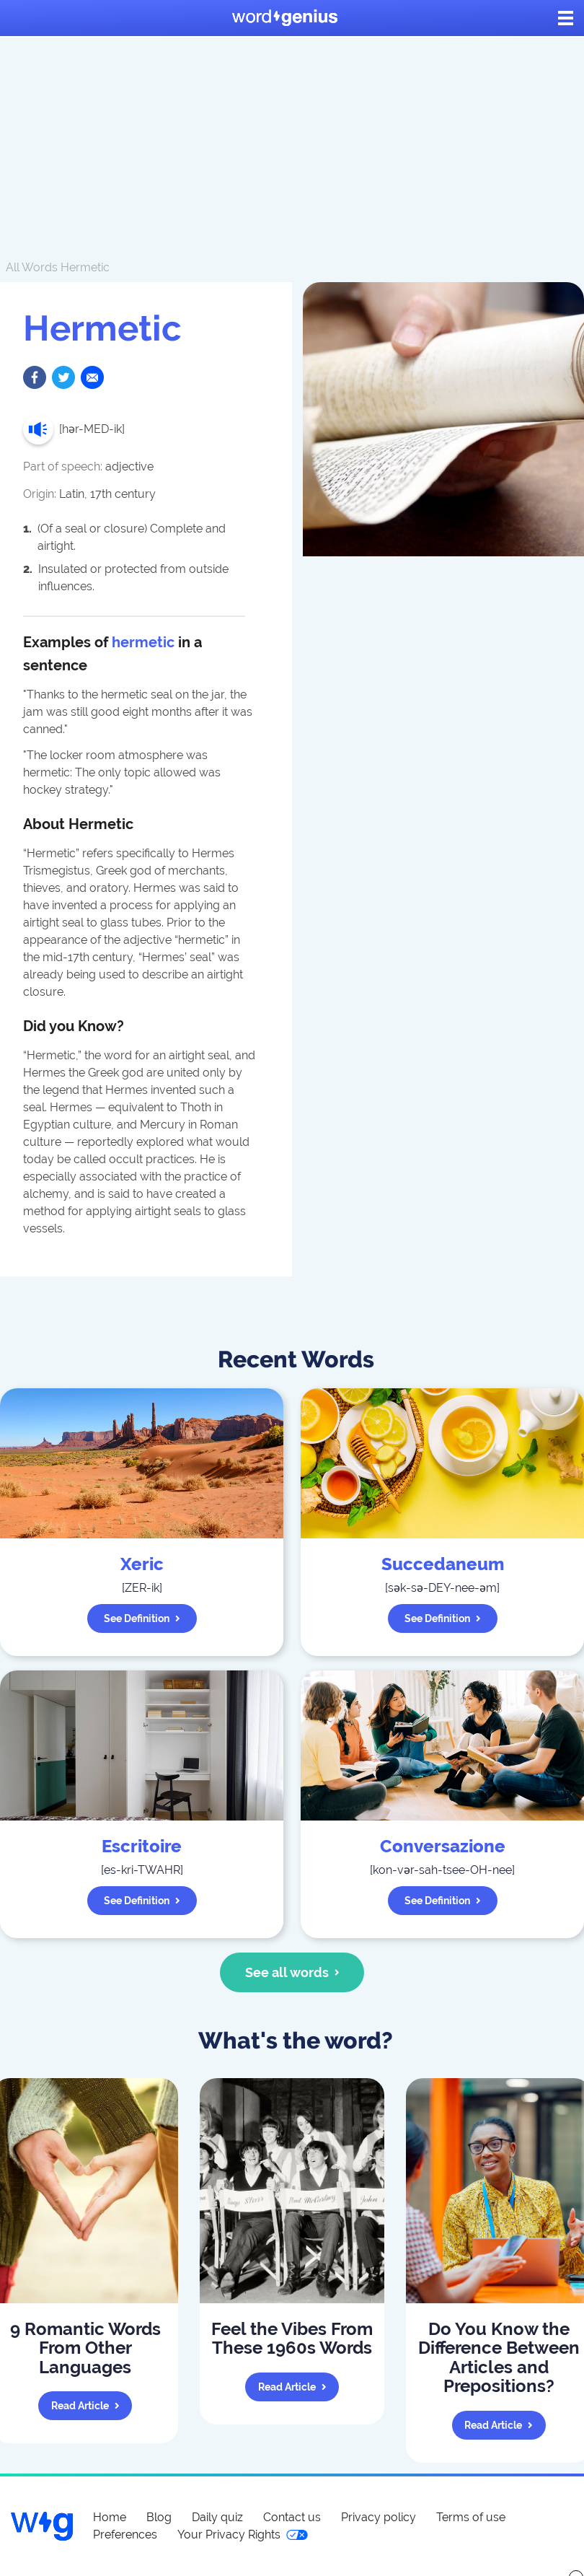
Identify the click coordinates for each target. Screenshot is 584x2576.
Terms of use (470, 2517)
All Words (32, 267)
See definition (142, 1618)
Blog (159, 2517)
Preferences (125, 2534)
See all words (292, 1972)
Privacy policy (378, 2517)
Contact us (292, 2517)
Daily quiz (217, 2517)
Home (109, 2517)
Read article (85, 2406)
